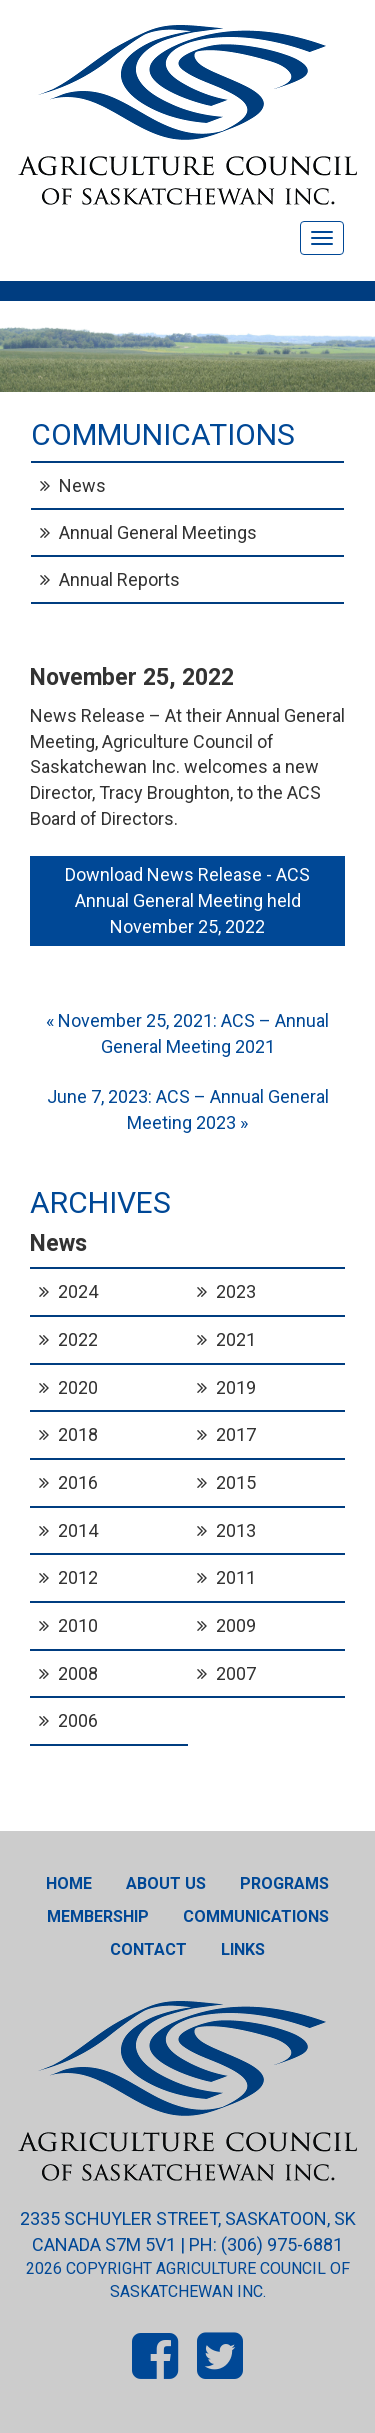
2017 (236, 1434)
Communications (256, 1916)
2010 (78, 1625)
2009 (236, 1625)
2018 (78, 1434)
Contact (148, 1949)
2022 (78, 1339)
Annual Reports (119, 579)
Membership (98, 1916)
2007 (236, 1673)
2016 (78, 1482)
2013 (236, 1530)
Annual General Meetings (158, 532)
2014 (78, 1530)
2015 (236, 1482)
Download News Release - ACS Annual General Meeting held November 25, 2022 (189, 900)
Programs (284, 1883)
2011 (236, 1577)
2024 (78, 1291)
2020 (78, 1387)
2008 (78, 1673)
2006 (78, 1720)
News (82, 485)
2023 (236, 1291)
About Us (166, 1883)
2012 (78, 1577)
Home (69, 1883)
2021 (236, 1339)
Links (243, 1949)
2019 (236, 1387)
